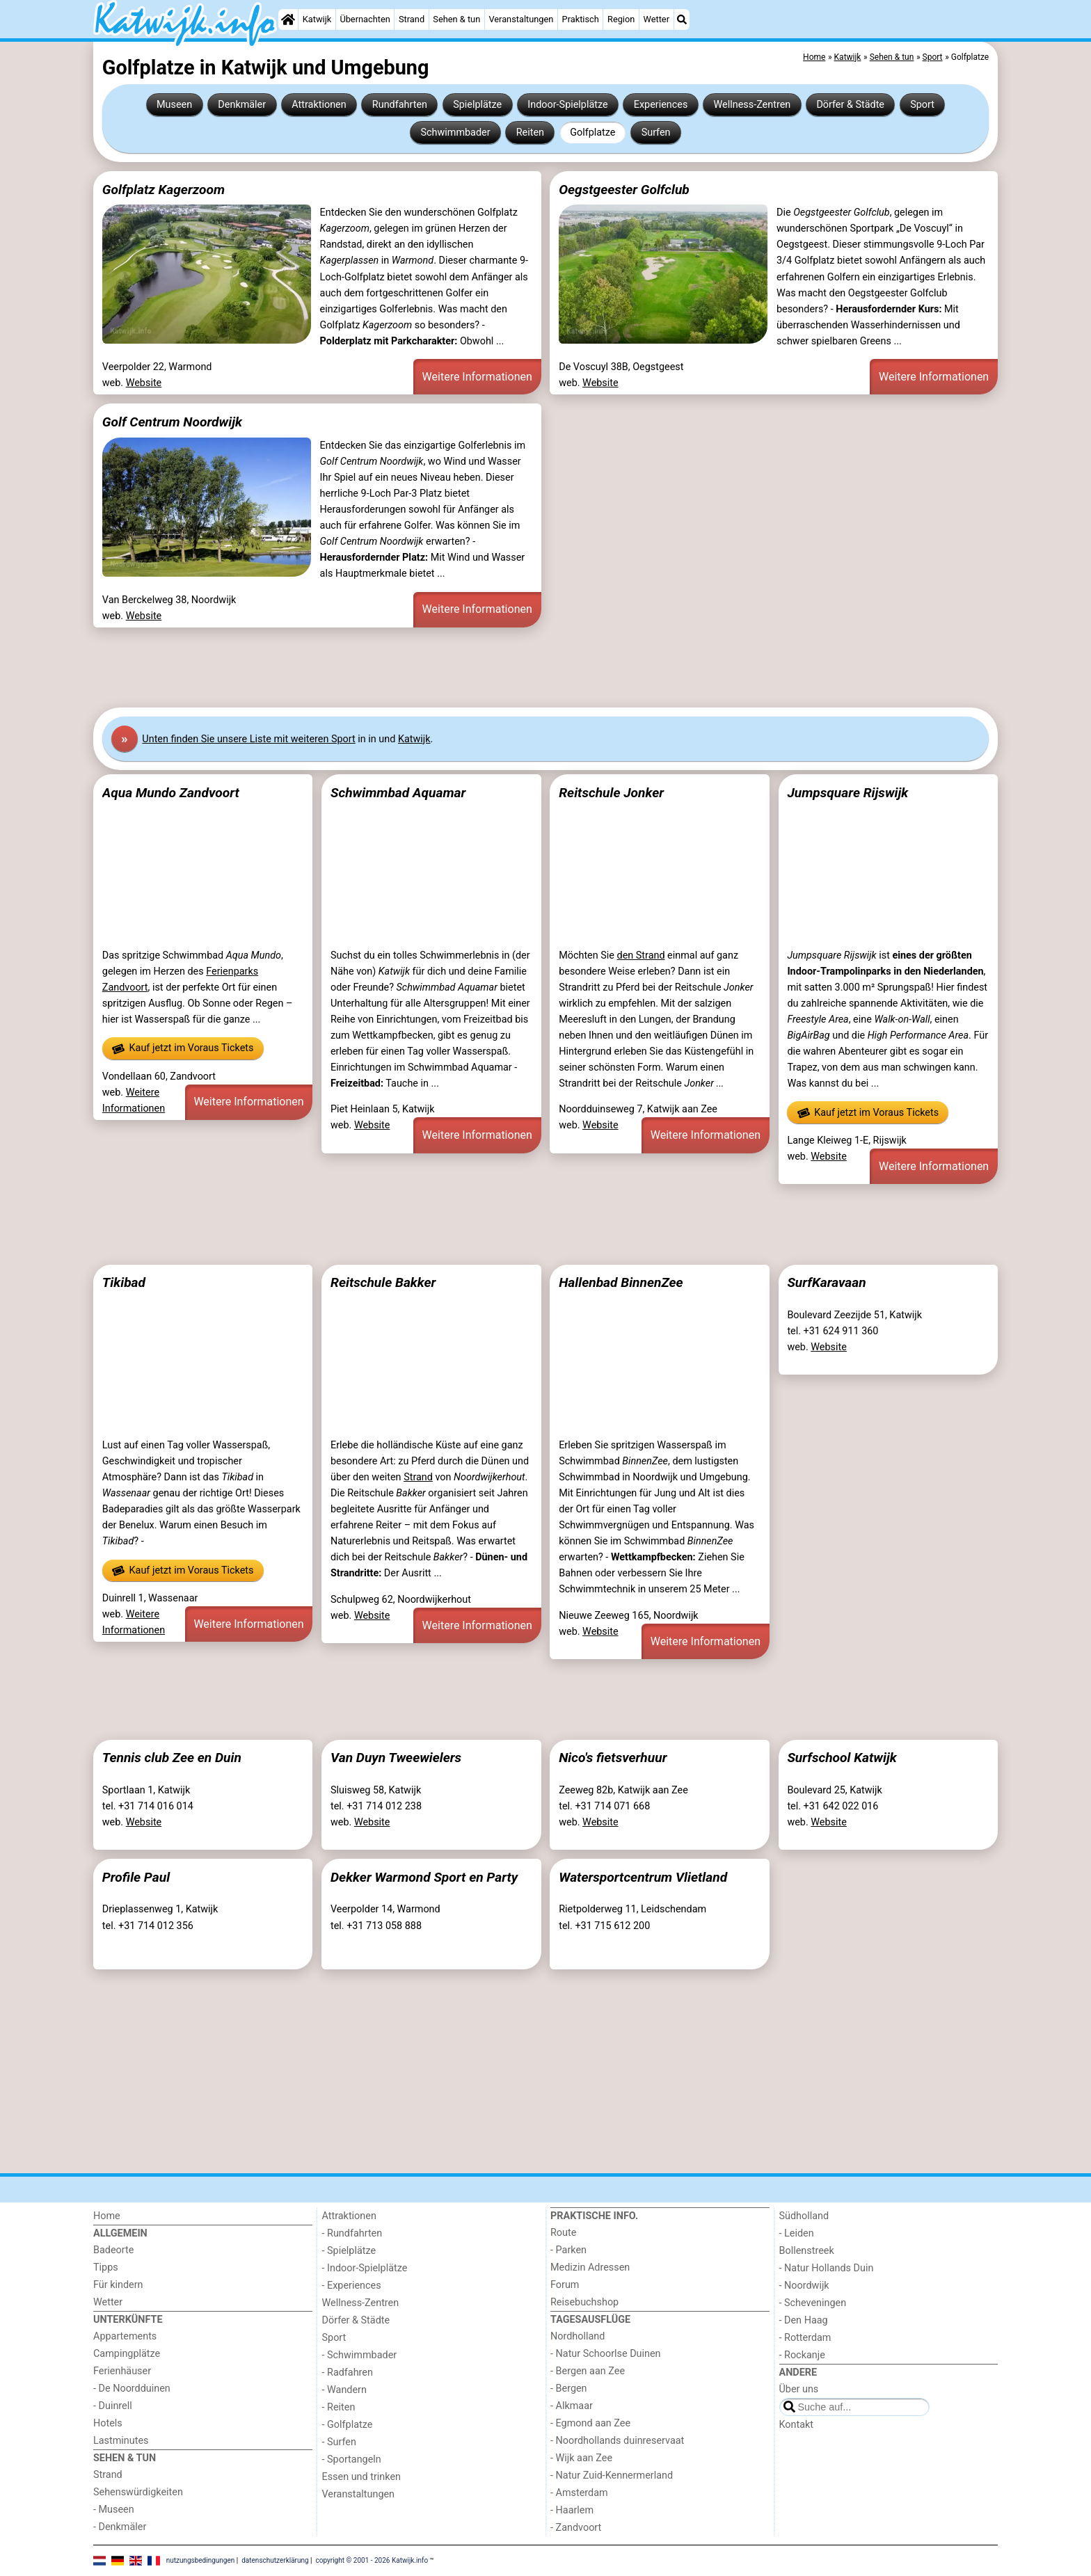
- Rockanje (802, 2355)
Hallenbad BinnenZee (621, 1282)
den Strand (641, 955)
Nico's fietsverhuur (613, 1758)
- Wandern (344, 2390)
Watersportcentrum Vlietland (643, 1877)
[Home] (288, 19)
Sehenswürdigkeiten (138, 2492)
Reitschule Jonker (611, 793)
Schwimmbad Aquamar (398, 793)
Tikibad (123, 1282)
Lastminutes (120, 2441)
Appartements (125, 2336)
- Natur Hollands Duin (826, 2268)
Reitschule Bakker (383, 1282)
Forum (564, 2285)
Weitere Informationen (477, 376)
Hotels (107, 2423)
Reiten (530, 132)
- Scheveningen (813, 2303)
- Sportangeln (351, 2459)
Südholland (804, 2216)
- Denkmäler (119, 2527)
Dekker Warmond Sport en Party (424, 1877)
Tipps (105, 2267)
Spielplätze (477, 105)
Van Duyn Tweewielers (396, 1758)
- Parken (568, 2250)
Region (621, 19)
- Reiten (339, 2407)
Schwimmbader (455, 132)
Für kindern (118, 2285)
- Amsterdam (579, 2493)
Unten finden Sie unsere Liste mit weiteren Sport (248, 739)
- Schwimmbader (359, 2355)
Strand (411, 19)
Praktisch (580, 19)
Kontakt (796, 2425)
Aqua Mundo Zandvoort (170, 793)
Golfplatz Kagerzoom (163, 190)
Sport (922, 105)
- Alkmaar (571, 2406)
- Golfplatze (347, 2425)
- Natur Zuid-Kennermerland (611, 2475)
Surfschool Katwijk (841, 1758)
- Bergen (568, 2388)
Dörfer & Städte (850, 105)
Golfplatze (592, 132)
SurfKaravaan (826, 1282)
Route (563, 2233)
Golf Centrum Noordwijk (172, 422)
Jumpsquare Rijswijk (847, 793)
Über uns (799, 2389)
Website (144, 383)
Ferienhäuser (122, 2371)
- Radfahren (347, 2372)
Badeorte (113, 2250)
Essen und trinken (361, 2477)
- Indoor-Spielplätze (365, 2268)
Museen (174, 105)
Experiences (661, 105)
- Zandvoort (575, 2528)
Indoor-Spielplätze (567, 105)
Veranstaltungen (520, 19)
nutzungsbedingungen (200, 2560)
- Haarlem (572, 2510)
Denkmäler (242, 105)
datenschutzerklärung (274, 2560)
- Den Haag (803, 2320)
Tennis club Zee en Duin (171, 1758)
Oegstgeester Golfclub (624, 190)
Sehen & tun (456, 19)
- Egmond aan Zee (590, 2423)
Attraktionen (319, 105)
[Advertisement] (510, 668)
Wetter (656, 19)
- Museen (113, 2509)
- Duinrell (112, 2406)
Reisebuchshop (584, 2302)
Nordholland (577, 2336)
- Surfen (339, 2442)
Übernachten (365, 19)
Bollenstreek (806, 2251)
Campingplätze (126, 2354)
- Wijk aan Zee (581, 2458)
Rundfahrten (399, 105)
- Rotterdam (805, 2338)
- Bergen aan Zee (587, 2371)
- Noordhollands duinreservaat (617, 2441)
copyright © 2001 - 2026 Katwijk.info (372, 2560)
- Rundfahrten (352, 2233)
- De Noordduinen (131, 2388)
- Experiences (351, 2285)
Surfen (656, 132)
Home (106, 2216)
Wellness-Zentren (752, 105)
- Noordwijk (804, 2285)
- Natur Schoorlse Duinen (605, 2354)
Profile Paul (136, 1877)
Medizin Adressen (590, 2267)
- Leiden (796, 2233)
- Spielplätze (349, 2251)
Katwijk (317, 19)
